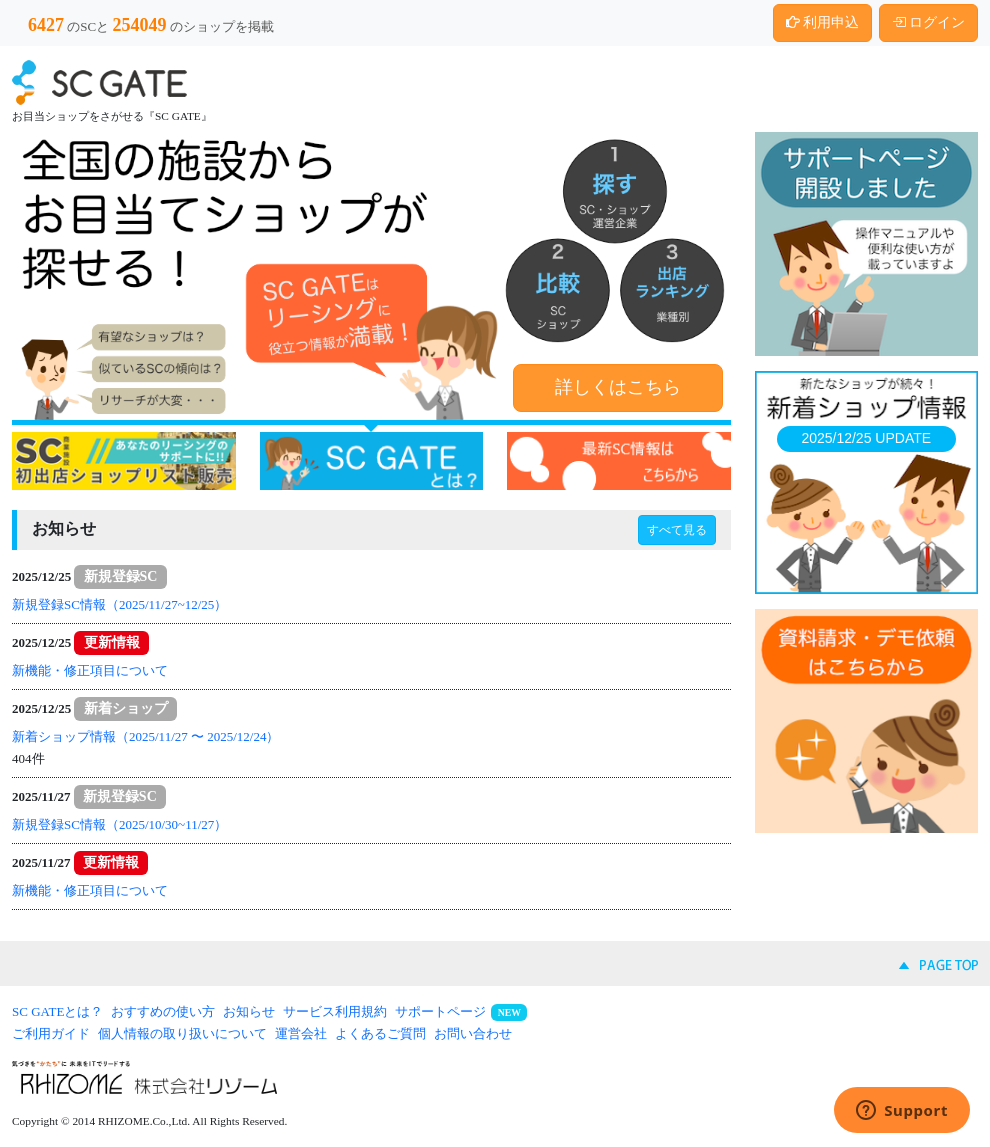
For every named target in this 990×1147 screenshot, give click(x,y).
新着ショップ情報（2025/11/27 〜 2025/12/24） (145, 736)
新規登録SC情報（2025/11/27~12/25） (119, 604)
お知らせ (249, 1011)
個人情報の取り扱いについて (182, 1033)
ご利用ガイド (51, 1033)
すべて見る (677, 530)
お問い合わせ (473, 1033)
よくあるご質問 (380, 1033)
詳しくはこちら (618, 387)
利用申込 (823, 22)
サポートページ (440, 1011)
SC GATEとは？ (57, 1011)
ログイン (929, 22)
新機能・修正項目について (90, 670)
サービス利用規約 (335, 1011)
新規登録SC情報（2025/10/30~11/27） (119, 824)
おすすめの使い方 (163, 1011)
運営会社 (301, 1033)
